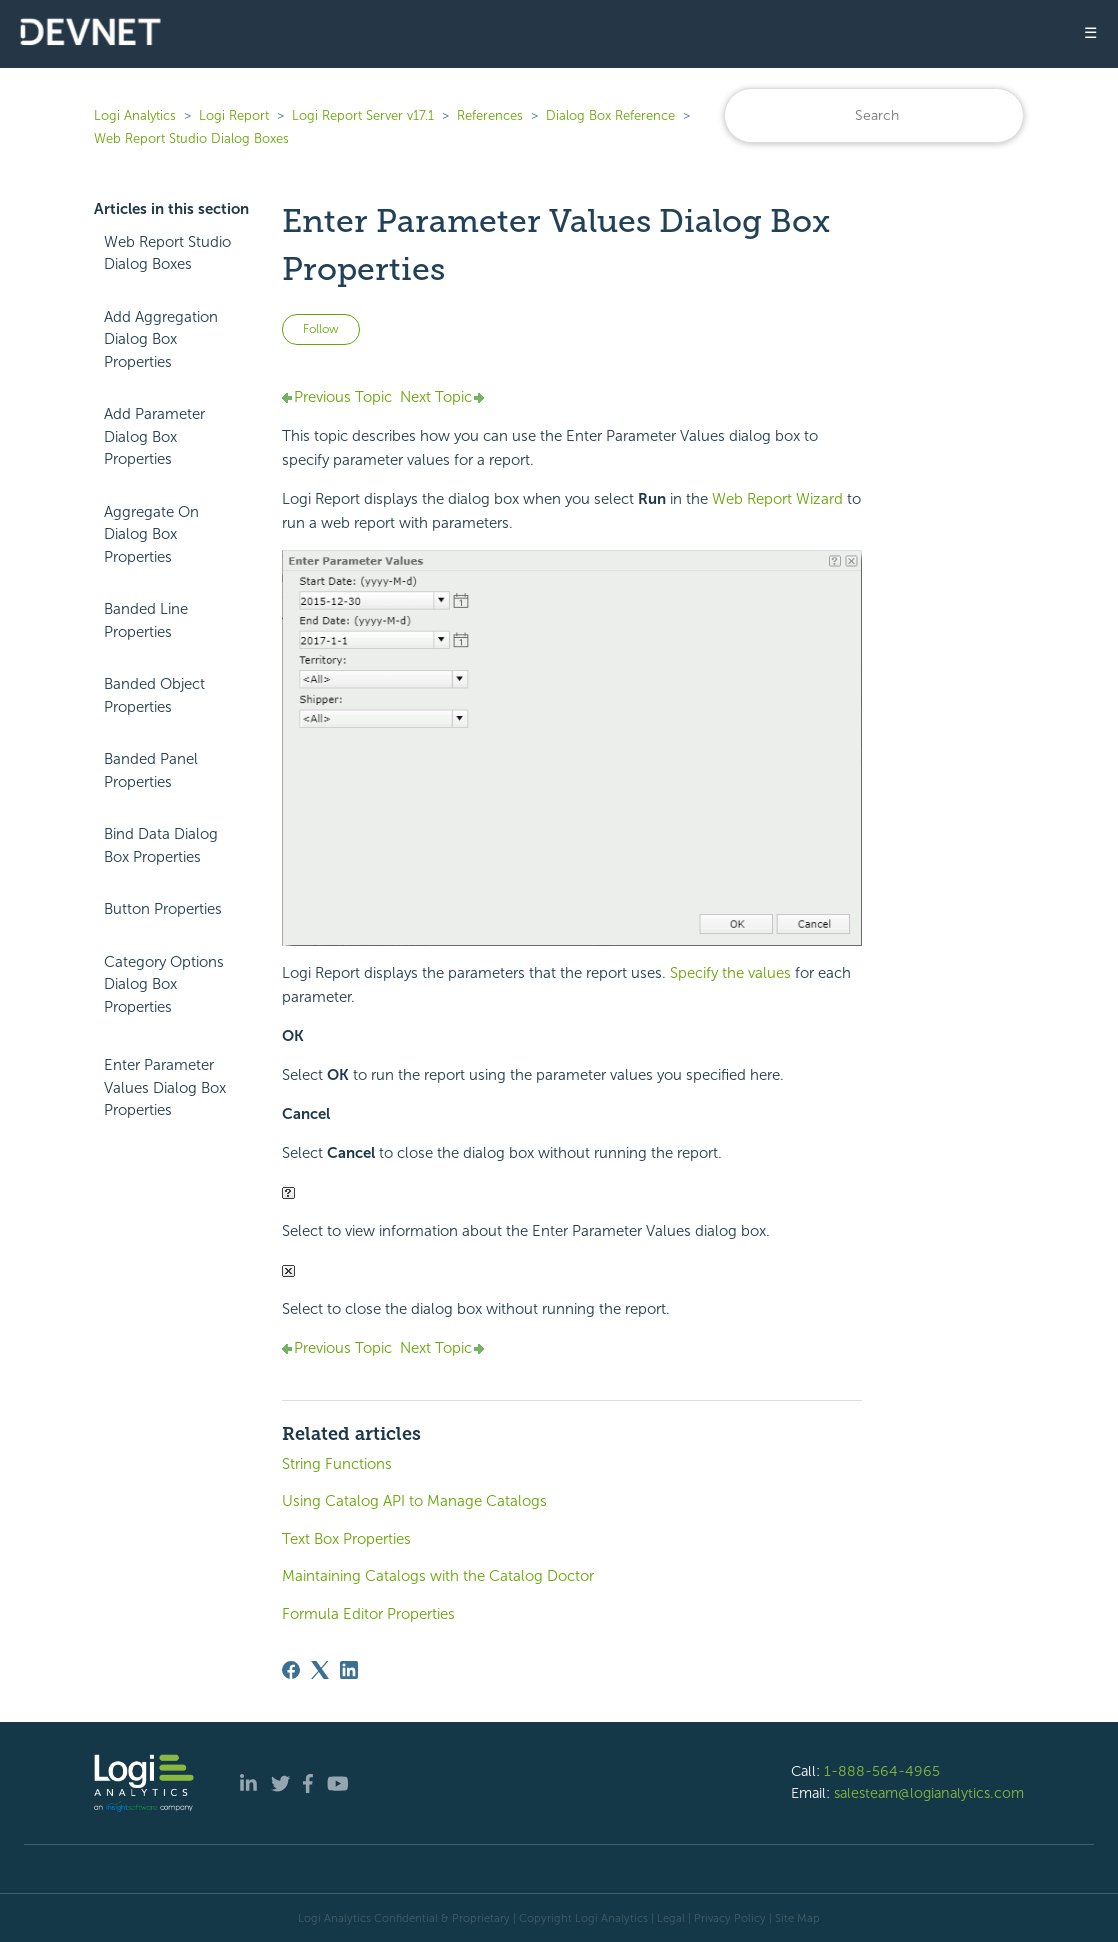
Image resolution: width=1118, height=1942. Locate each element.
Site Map (797, 1918)
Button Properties (163, 909)
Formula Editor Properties (368, 1614)
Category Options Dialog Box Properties (164, 984)
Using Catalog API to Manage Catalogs (414, 1501)
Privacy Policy (730, 1918)
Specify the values (730, 973)
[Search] (874, 115)
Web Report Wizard (777, 499)
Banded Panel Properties (151, 770)
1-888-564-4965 (882, 1771)
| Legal (668, 1918)
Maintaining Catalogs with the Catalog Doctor (438, 1576)
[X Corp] (320, 1670)
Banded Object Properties (154, 695)
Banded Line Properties (146, 620)
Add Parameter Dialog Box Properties (154, 436)
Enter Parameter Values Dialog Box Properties (165, 1087)
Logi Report (234, 115)
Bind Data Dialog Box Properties (161, 845)
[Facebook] (291, 1670)
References (490, 115)
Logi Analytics (135, 115)
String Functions (337, 1464)
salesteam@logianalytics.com (929, 1793)
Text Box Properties (346, 1539)
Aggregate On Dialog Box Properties (151, 534)
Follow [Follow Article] (321, 329)
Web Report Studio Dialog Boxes (191, 138)
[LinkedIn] (349, 1670)
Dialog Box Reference (610, 115)
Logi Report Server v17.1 (363, 115)
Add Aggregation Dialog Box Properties (161, 339)
